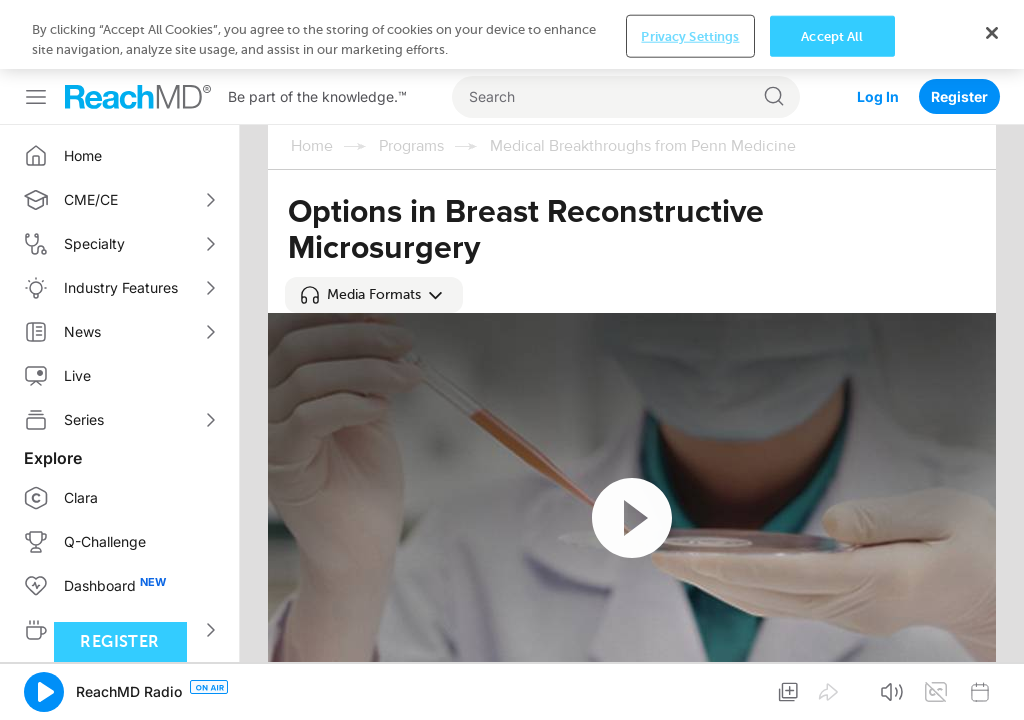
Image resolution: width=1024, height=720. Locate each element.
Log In (878, 27)
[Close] (992, 683)
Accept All (832, 686)
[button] (374, 295)
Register (959, 27)
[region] (512, 685)
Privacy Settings (690, 686)
